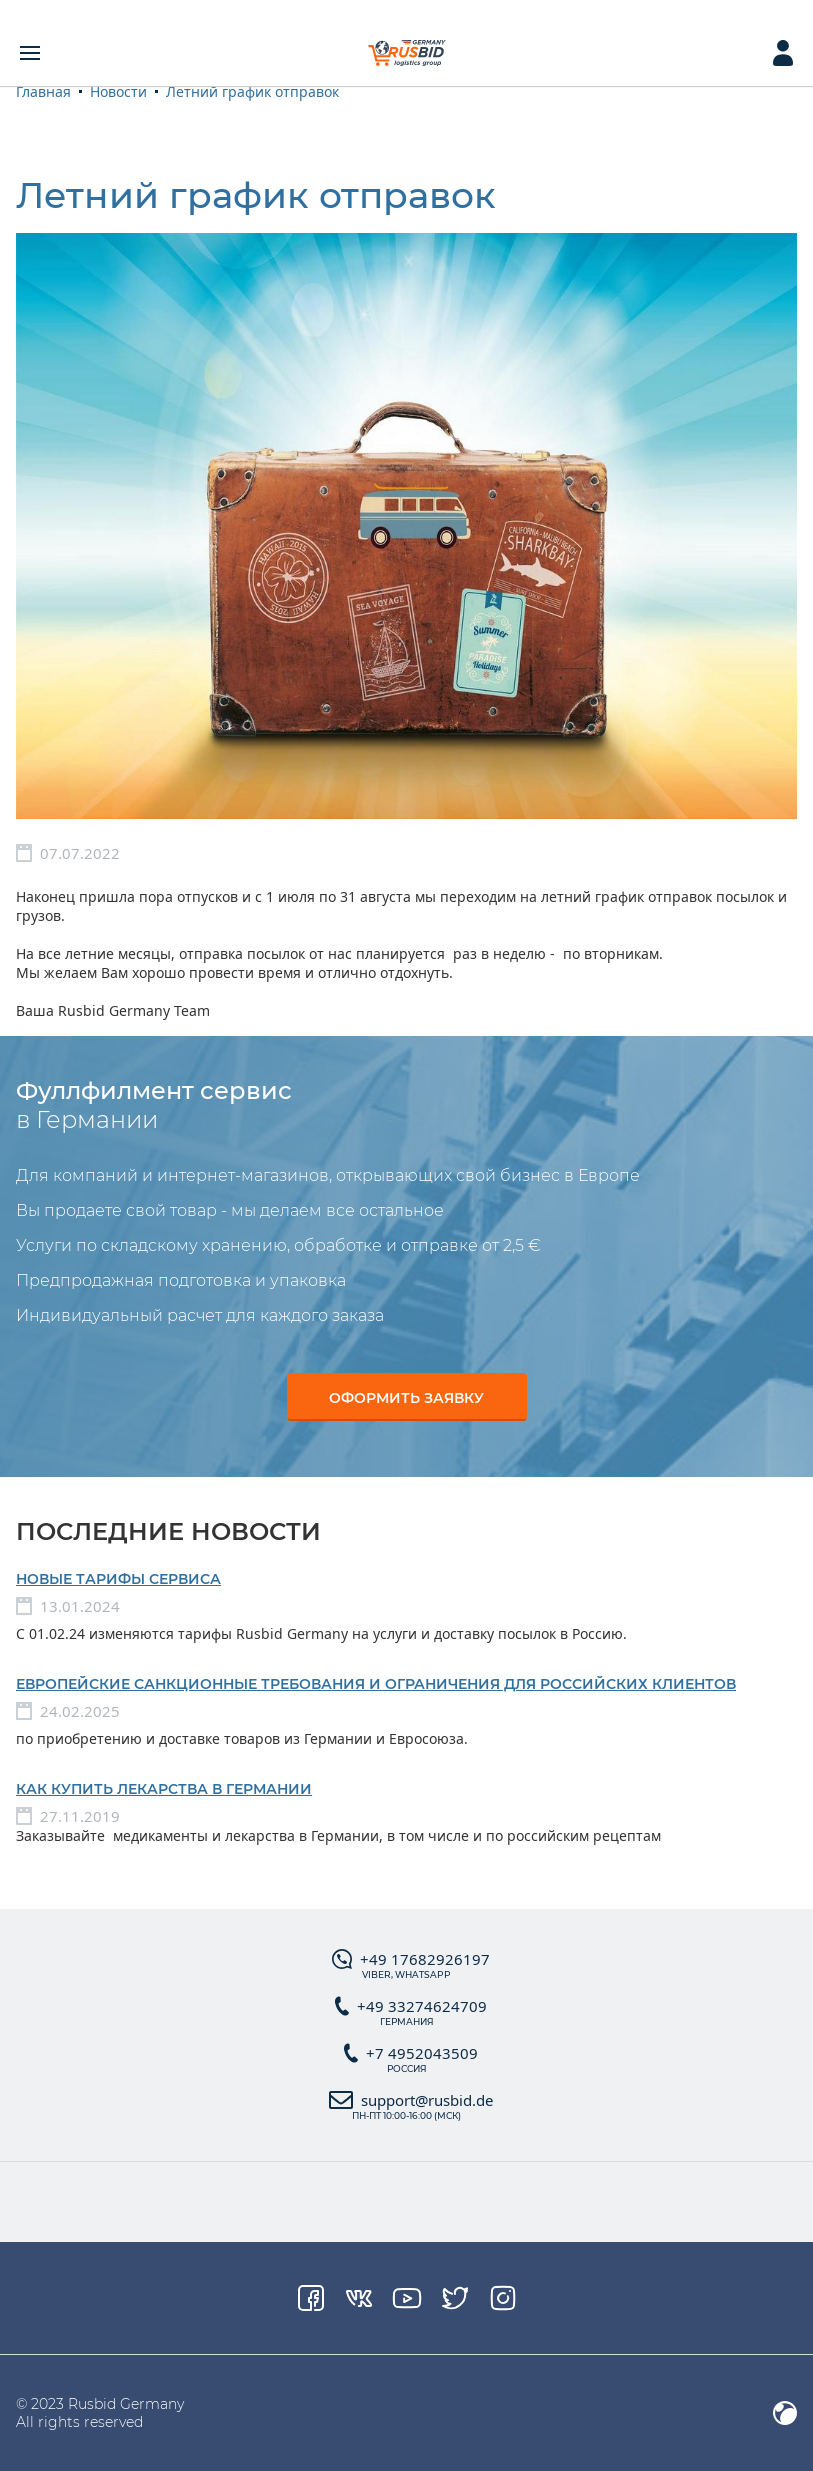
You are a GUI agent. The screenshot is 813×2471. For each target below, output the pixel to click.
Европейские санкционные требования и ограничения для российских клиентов (376, 1684)
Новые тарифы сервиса (118, 1579)
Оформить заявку (406, 1398)
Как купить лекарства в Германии (164, 1789)
